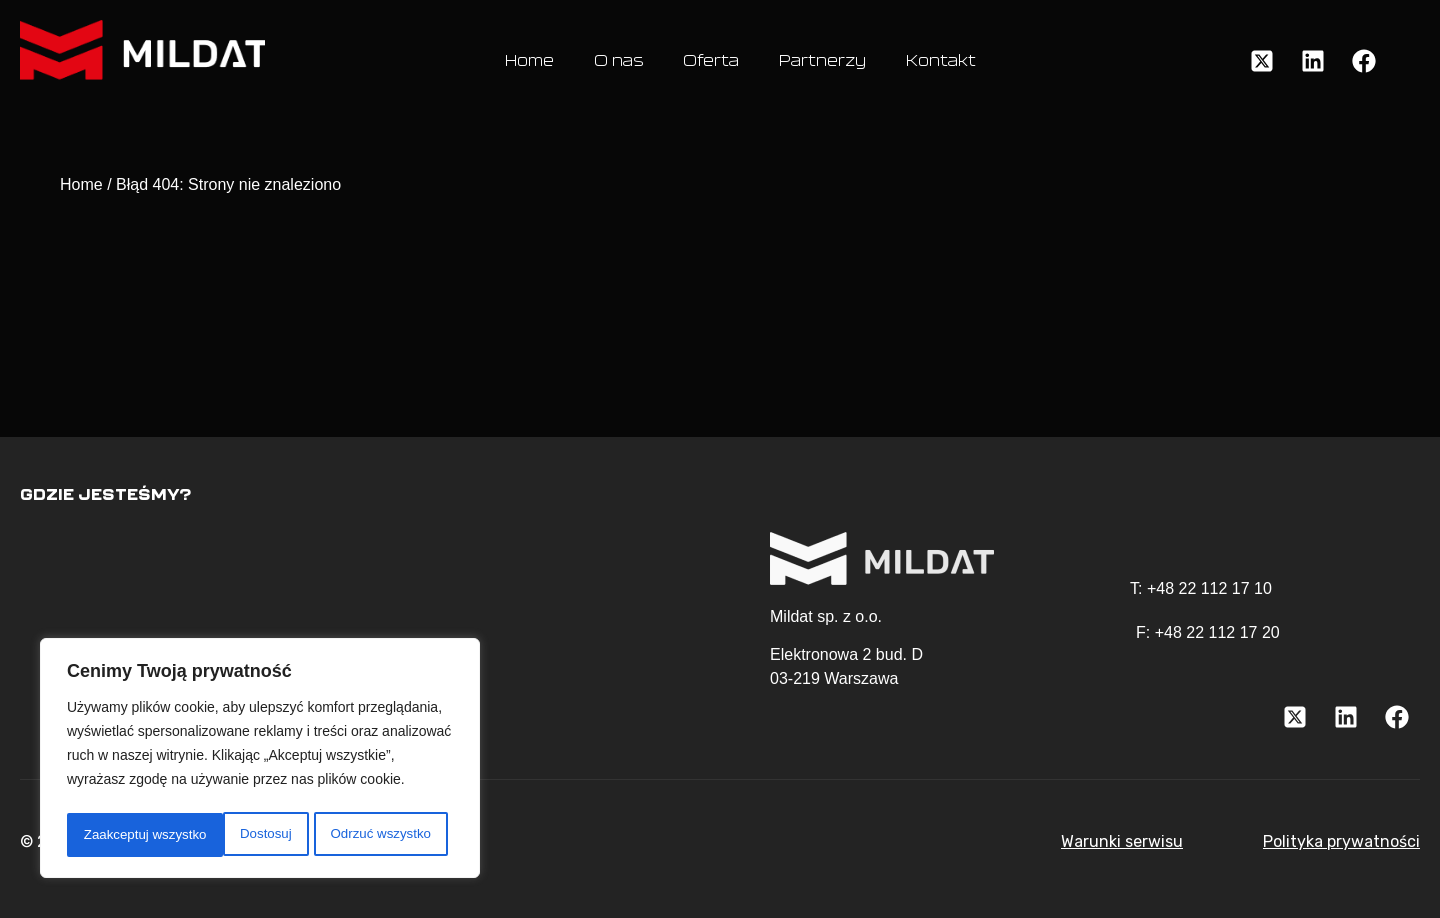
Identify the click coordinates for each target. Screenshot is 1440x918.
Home (529, 61)
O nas (618, 61)
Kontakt (941, 61)
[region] (260, 761)
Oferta (711, 61)
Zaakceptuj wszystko (374, 835)
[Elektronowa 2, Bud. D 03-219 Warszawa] (370, 613)
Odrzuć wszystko (223, 835)
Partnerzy (822, 61)
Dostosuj (107, 835)
